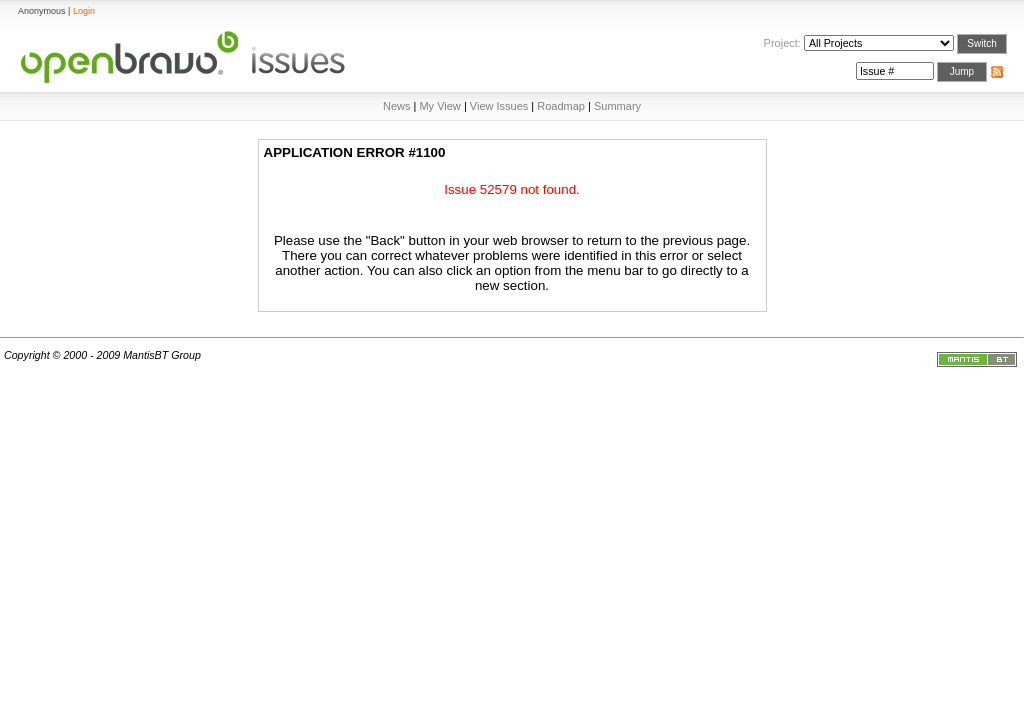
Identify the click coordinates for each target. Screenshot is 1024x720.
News (397, 106)
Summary (617, 106)
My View (439, 106)
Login (84, 11)
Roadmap (561, 106)
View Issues (499, 106)
